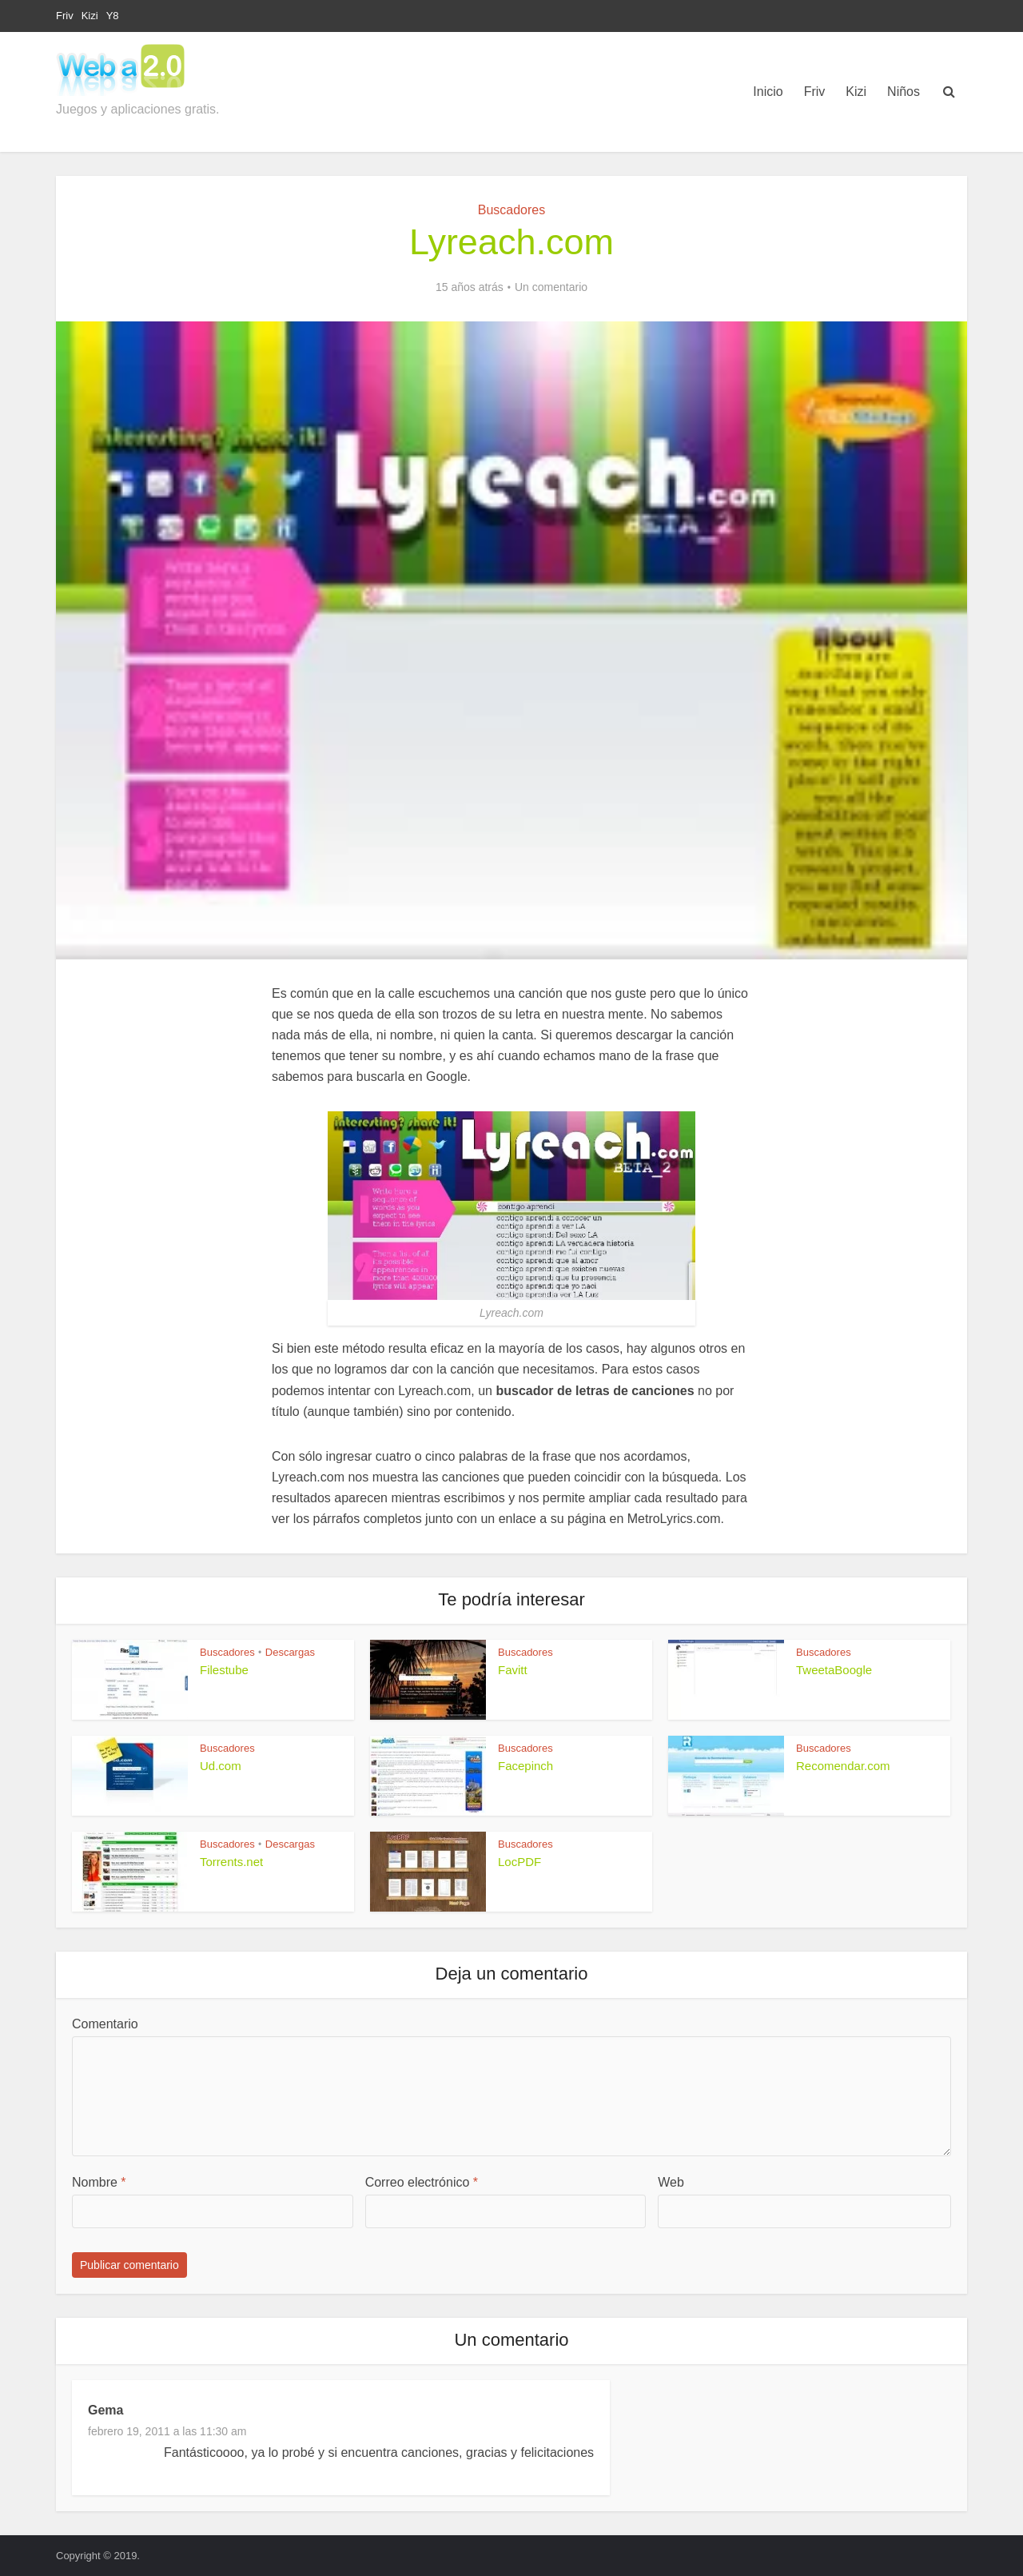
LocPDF (519, 1861)
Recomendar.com (843, 1765)
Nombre (99, 2182)
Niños (903, 91)
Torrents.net (231, 1861)
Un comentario (551, 287)
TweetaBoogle (834, 1670)
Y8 (112, 16)
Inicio (767, 91)
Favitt (512, 1670)
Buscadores (512, 210)
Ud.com (220, 1765)
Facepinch (525, 1765)
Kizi (90, 16)
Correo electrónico (421, 2182)
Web (671, 2182)
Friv (65, 16)
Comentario (105, 2024)
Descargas (290, 1652)
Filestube (224, 1670)
